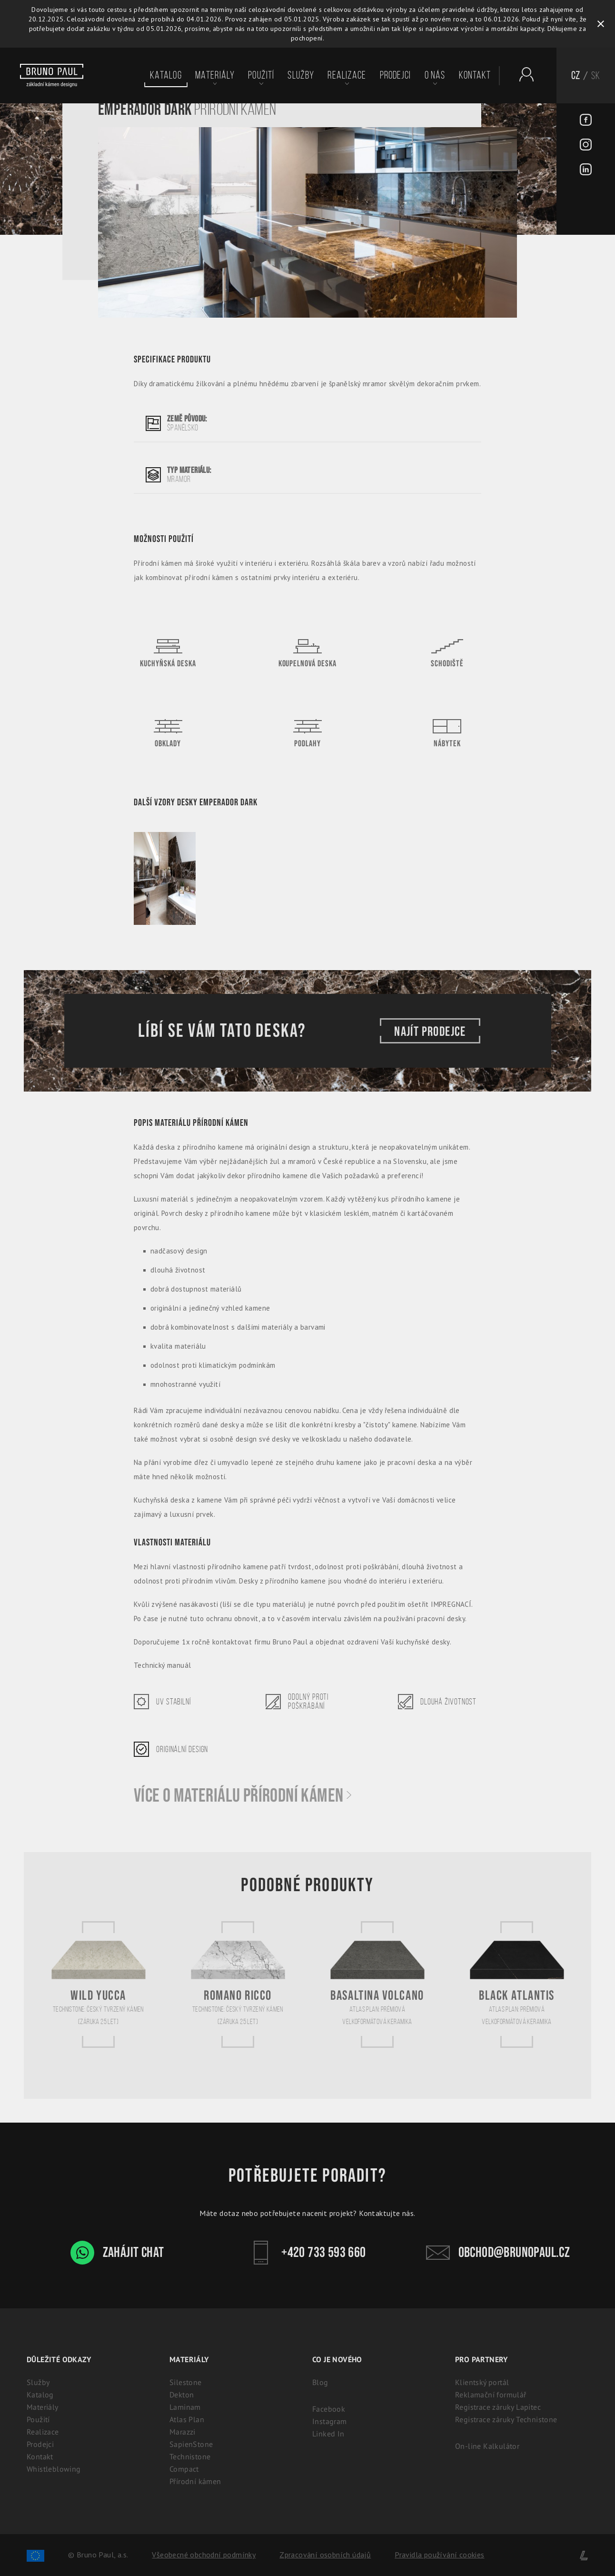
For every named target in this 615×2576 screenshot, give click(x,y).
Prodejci (395, 75)
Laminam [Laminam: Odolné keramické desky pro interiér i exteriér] (185, 2407)
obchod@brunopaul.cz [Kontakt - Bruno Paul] (498, 2253)
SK (595, 75)
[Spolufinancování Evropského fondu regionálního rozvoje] (35, 2554)
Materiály (215, 75)
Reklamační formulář (490, 2394)
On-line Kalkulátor (487, 2446)
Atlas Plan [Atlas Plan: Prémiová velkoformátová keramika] (186, 2419)
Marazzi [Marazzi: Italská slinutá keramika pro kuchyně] (182, 2431)
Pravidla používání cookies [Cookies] (439, 2554)
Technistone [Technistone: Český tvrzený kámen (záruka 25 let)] (189, 2456)
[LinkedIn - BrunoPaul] (586, 170)
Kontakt (475, 75)
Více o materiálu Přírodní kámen (242, 1795)
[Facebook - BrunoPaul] (586, 121)
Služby (301, 75)
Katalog (166, 75)
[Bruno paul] (52, 75)
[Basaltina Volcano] (377, 1984)
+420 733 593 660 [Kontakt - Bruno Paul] (307, 2253)
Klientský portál (482, 2382)
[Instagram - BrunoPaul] (586, 146)
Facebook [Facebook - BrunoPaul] (328, 2409)
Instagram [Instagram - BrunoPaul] (329, 2421)
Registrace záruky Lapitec (498, 2407)
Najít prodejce (430, 1030)
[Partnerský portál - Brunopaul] (521, 74)
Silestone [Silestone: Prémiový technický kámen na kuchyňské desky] (185, 2382)
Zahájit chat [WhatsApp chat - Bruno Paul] (117, 2253)
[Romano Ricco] (238, 1984)
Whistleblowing (54, 2469)
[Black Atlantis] (517, 1984)
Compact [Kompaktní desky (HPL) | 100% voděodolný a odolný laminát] (184, 2469)
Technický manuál (162, 1665)
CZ (575, 75)
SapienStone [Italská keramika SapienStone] (191, 2444)
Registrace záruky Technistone (506, 2419)
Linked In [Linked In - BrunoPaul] (328, 2433)
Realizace (346, 75)
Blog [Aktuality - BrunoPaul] (320, 2382)
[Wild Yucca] (98, 1984)
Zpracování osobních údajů (325, 2554)
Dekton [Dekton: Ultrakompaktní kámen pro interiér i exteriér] (181, 2394)
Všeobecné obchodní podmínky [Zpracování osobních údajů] (204, 2554)
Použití (261, 75)
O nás (435, 75)
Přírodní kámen (195, 2481)
